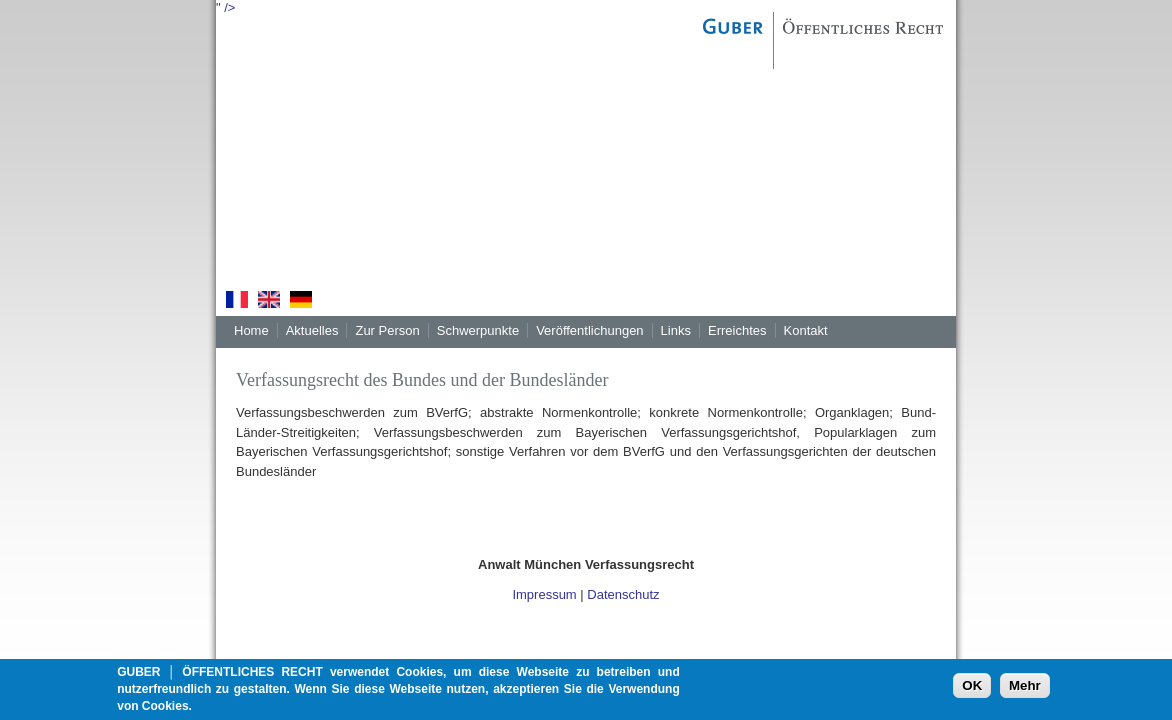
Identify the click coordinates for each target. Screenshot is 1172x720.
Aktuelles (312, 330)
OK (972, 689)
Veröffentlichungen (589, 330)
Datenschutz (623, 594)
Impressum (544, 594)
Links (676, 330)
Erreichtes (737, 330)
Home (251, 330)
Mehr (1025, 689)
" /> (225, 7)
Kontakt (806, 330)
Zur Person (387, 330)
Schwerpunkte (478, 330)
